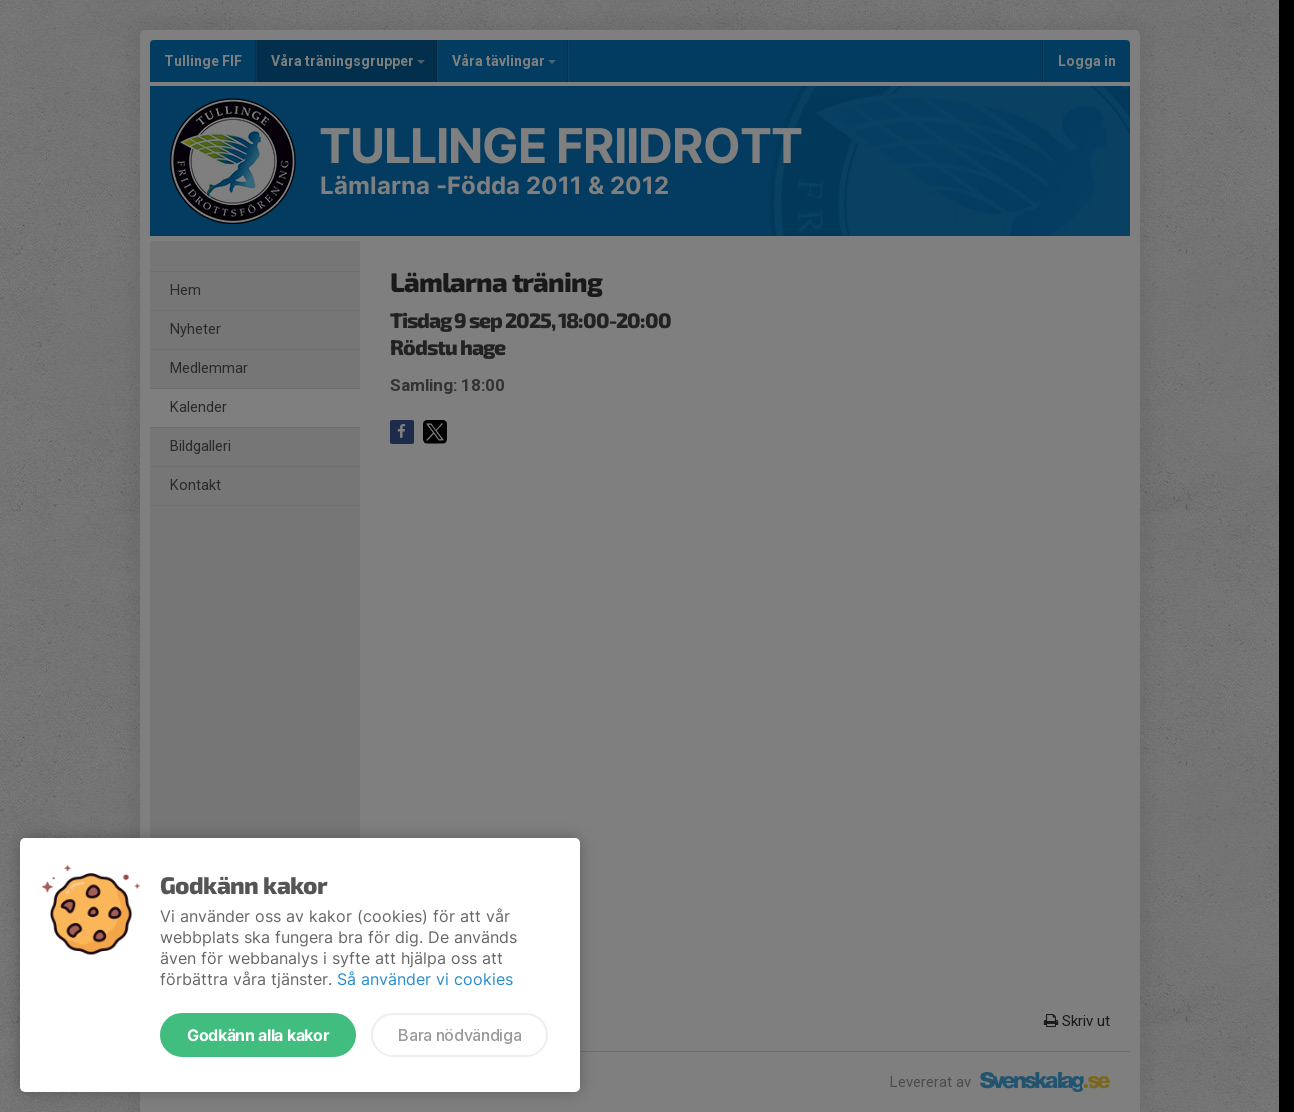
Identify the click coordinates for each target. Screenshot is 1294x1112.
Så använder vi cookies (425, 979)
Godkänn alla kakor (258, 1035)
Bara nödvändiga (459, 1035)
